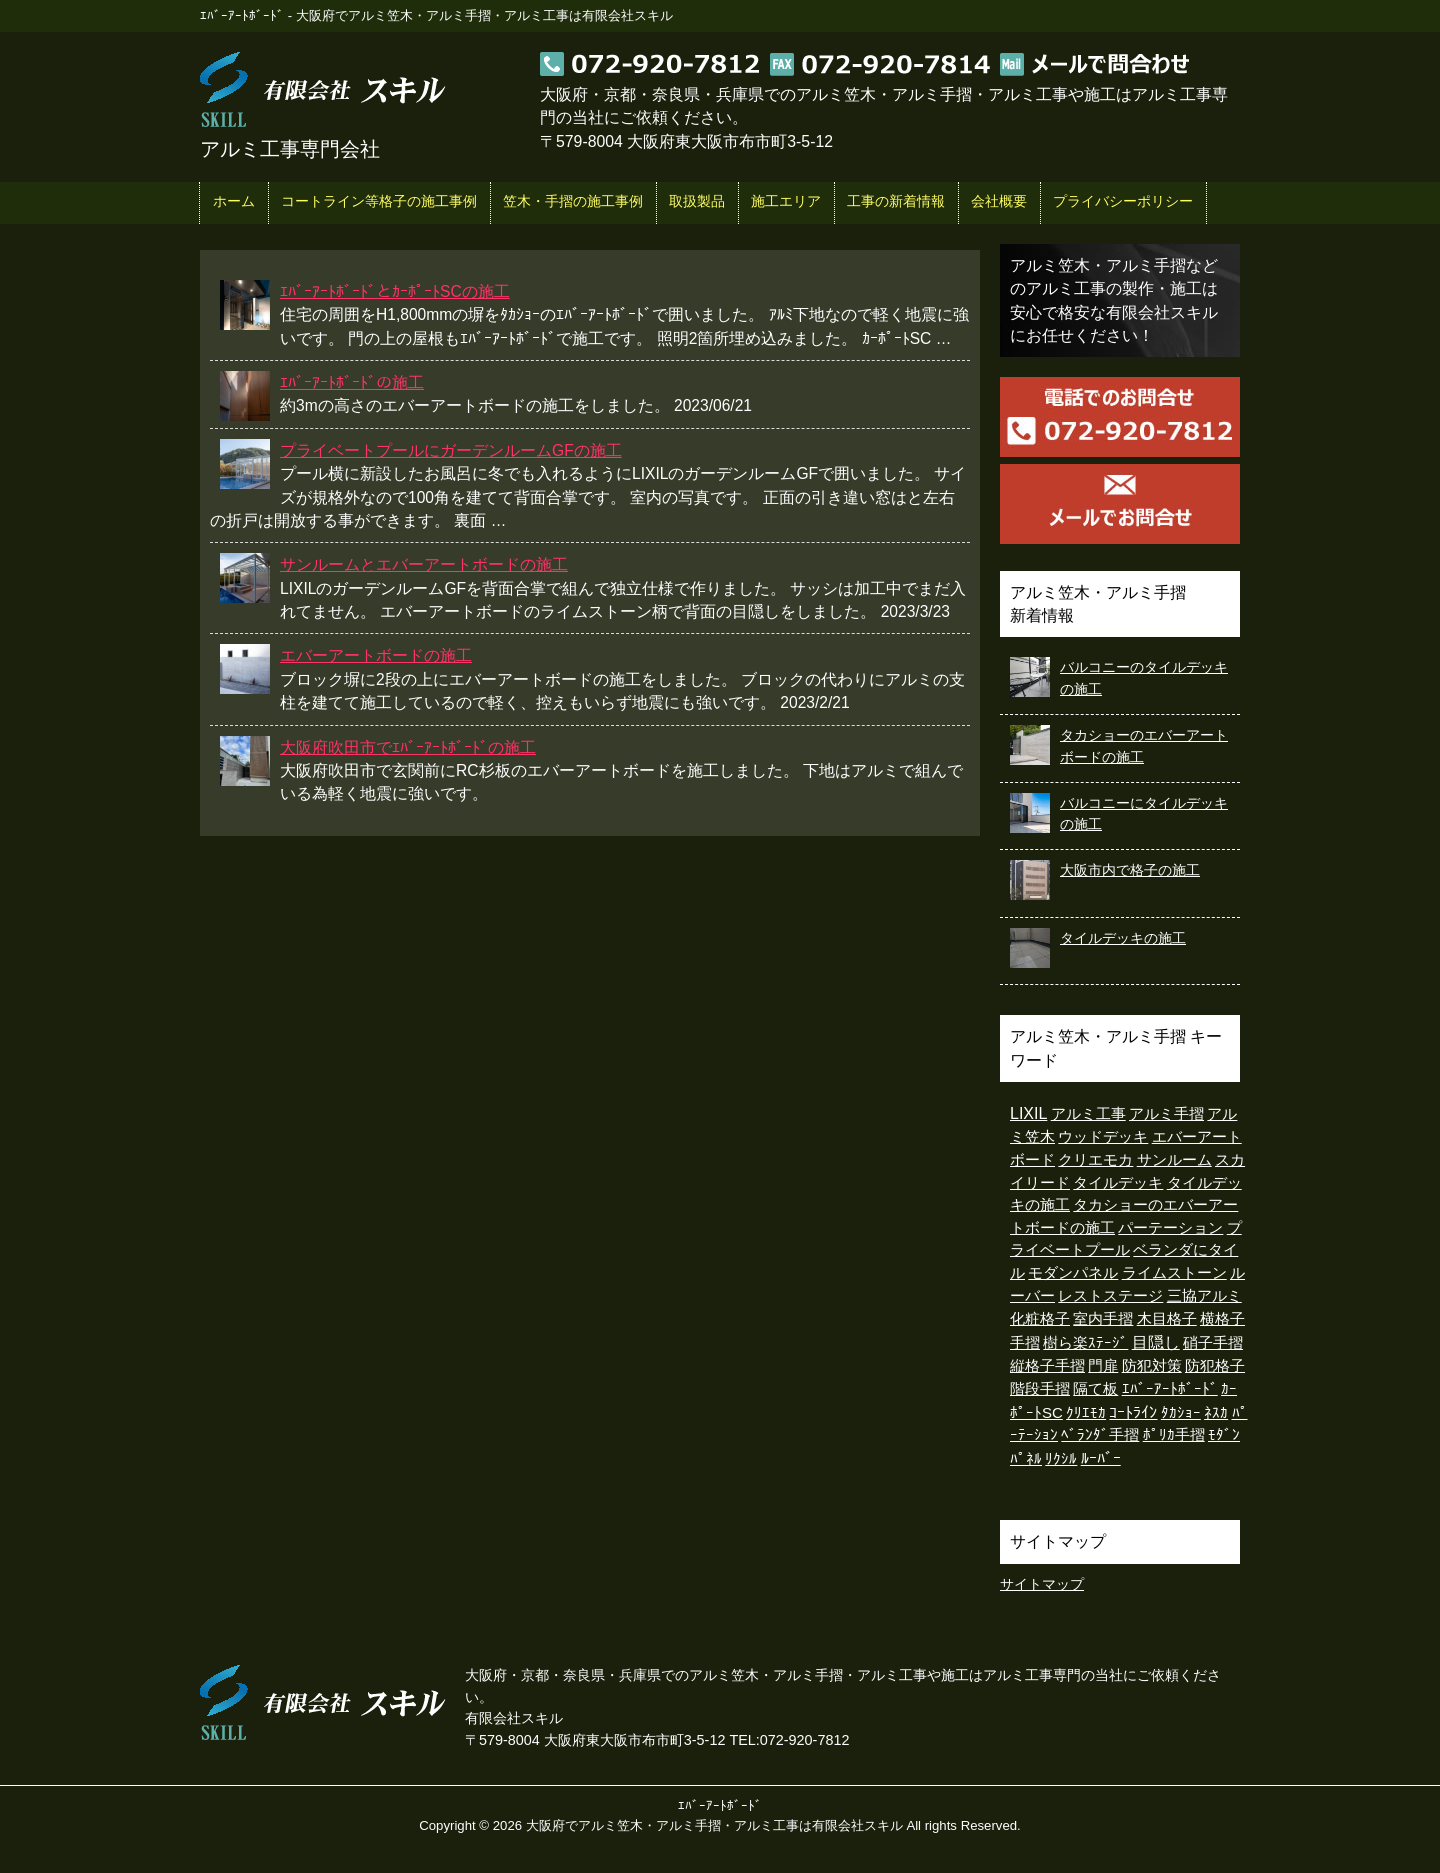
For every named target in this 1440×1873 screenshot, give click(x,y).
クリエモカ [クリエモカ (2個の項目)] (1095, 1160)
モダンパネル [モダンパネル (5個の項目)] (1073, 1272)
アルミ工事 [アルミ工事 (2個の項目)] (1088, 1114)
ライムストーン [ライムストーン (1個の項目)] (1174, 1273)
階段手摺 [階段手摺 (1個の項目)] (1040, 1389)
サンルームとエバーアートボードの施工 (424, 564)
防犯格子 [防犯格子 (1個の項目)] (1215, 1366)
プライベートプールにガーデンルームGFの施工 (451, 450)
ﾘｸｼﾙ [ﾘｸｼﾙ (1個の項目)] (1061, 1459)
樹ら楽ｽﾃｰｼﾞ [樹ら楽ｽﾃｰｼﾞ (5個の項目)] (1085, 1342)
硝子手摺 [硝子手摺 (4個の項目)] (1213, 1342)
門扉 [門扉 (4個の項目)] (1103, 1365)
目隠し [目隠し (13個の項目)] (1156, 1342)
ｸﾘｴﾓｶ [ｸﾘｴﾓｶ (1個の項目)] (1086, 1413)
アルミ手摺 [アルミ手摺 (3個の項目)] (1166, 1113)
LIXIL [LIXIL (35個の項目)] (1028, 1113)
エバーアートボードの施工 (376, 655)
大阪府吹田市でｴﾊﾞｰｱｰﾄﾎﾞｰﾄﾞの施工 (408, 747)
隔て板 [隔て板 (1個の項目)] (1095, 1389)
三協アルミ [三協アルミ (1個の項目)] (1204, 1296)
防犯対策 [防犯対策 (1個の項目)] (1152, 1366)
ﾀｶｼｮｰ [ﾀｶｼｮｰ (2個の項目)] (1181, 1413)
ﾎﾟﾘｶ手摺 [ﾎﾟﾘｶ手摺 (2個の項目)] (1174, 1435)
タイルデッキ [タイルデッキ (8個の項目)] (1118, 1182)
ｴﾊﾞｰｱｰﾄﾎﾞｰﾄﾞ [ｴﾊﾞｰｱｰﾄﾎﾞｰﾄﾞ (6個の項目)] (1170, 1388)
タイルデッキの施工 (1123, 938)
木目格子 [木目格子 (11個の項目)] (1167, 1318)
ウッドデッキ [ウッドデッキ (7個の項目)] (1103, 1136)
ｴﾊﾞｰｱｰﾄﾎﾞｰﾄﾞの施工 (352, 382)
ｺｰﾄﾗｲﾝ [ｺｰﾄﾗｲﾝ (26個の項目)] (1133, 1412)
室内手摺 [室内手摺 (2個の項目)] (1103, 1319)
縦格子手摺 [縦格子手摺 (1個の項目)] (1047, 1366)
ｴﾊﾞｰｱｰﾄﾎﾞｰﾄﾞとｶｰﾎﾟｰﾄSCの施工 (395, 291)
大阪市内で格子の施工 (1130, 870)
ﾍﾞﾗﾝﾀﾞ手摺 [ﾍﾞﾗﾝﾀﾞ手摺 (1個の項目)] (1100, 1435)
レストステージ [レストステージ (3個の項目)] (1110, 1295)
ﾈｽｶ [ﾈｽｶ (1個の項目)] (1216, 1413)
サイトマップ (1042, 1584)
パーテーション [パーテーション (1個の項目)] (1170, 1228)
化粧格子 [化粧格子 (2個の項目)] (1040, 1319)
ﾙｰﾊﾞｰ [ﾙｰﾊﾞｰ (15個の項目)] (1101, 1458)
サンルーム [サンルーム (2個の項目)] (1174, 1160)
